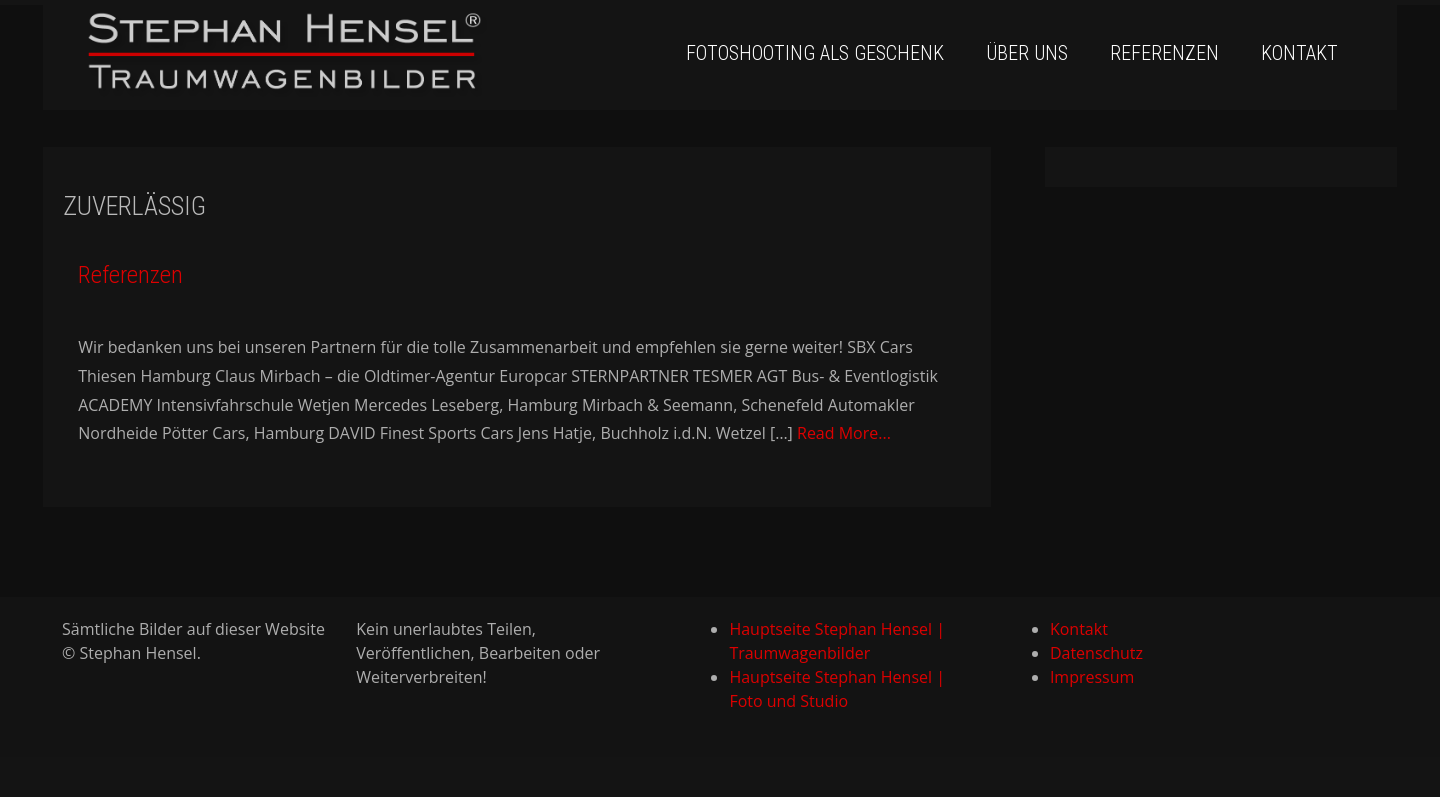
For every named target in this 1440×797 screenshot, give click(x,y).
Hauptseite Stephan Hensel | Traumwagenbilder (837, 641)
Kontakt (1299, 53)
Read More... (844, 433)
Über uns (1027, 53)
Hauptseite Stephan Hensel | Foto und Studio (837, 689)
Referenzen (1164, 53)
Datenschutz (1096, 653)
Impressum (1092, 677)
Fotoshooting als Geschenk (815, 53)
